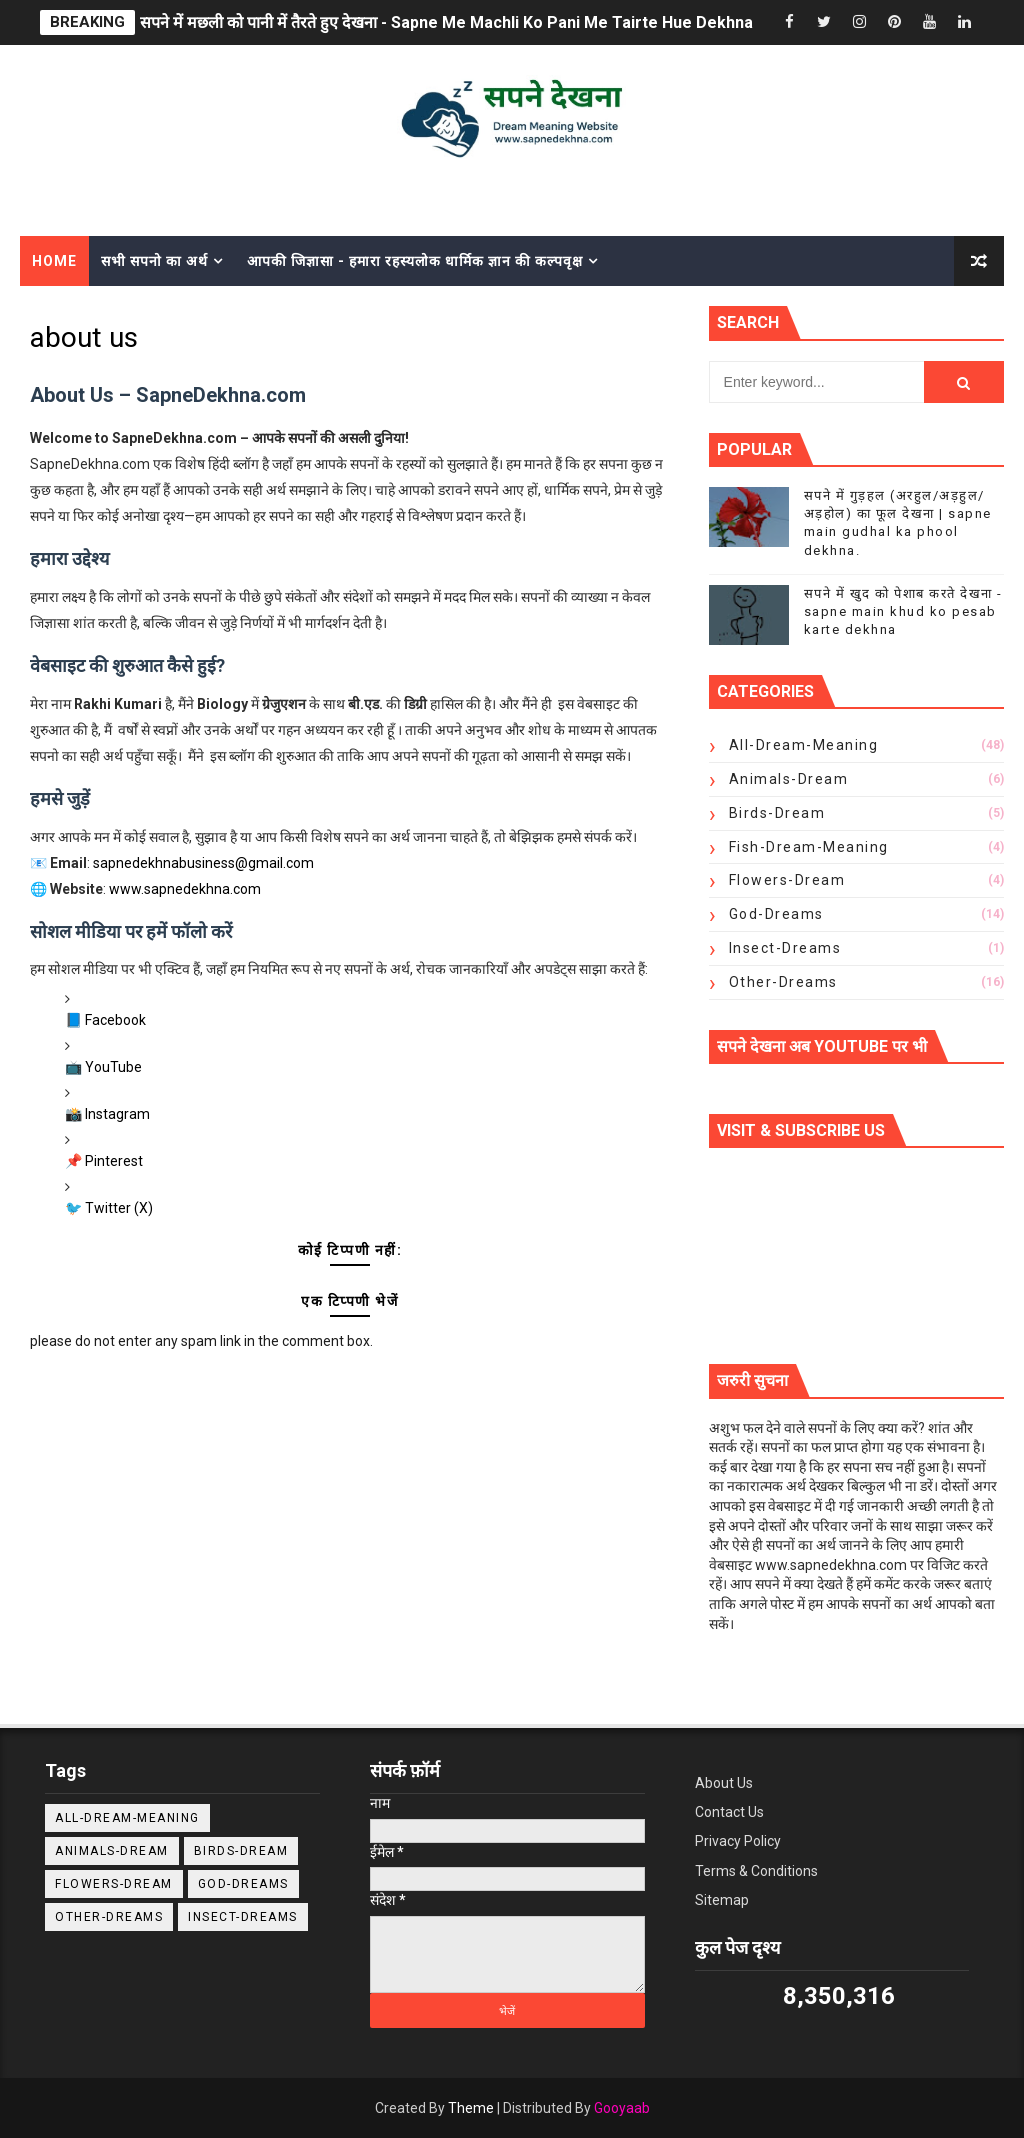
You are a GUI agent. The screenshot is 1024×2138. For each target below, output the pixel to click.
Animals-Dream (789, 779)
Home (54, 261)
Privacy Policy (738, 1841)
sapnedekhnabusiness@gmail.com (203, 863)
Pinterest (114, 1161)
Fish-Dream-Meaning (809, 847)
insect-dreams (785, 948)
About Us (724, 1783)
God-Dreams (776, 914)
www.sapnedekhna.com (185, 889)
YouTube (113, 1067)
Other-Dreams (783, 982)
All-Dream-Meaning (804, 745)
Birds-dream (777, 813)
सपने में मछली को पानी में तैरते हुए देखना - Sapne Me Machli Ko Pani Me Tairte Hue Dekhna (446, 22)
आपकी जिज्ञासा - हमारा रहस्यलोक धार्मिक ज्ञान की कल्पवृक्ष (415, 261)
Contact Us (729, 1812)
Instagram (117, 1114)
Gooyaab (622, 2108)
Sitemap (722, 1900)
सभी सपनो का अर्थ (154, 261)
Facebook (115, 1020)
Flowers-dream (787, 880)
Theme (471, 2108)
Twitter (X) (119, 1208)
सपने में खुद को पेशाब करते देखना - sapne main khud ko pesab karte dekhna (903, 611)
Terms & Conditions (756, 1871)
